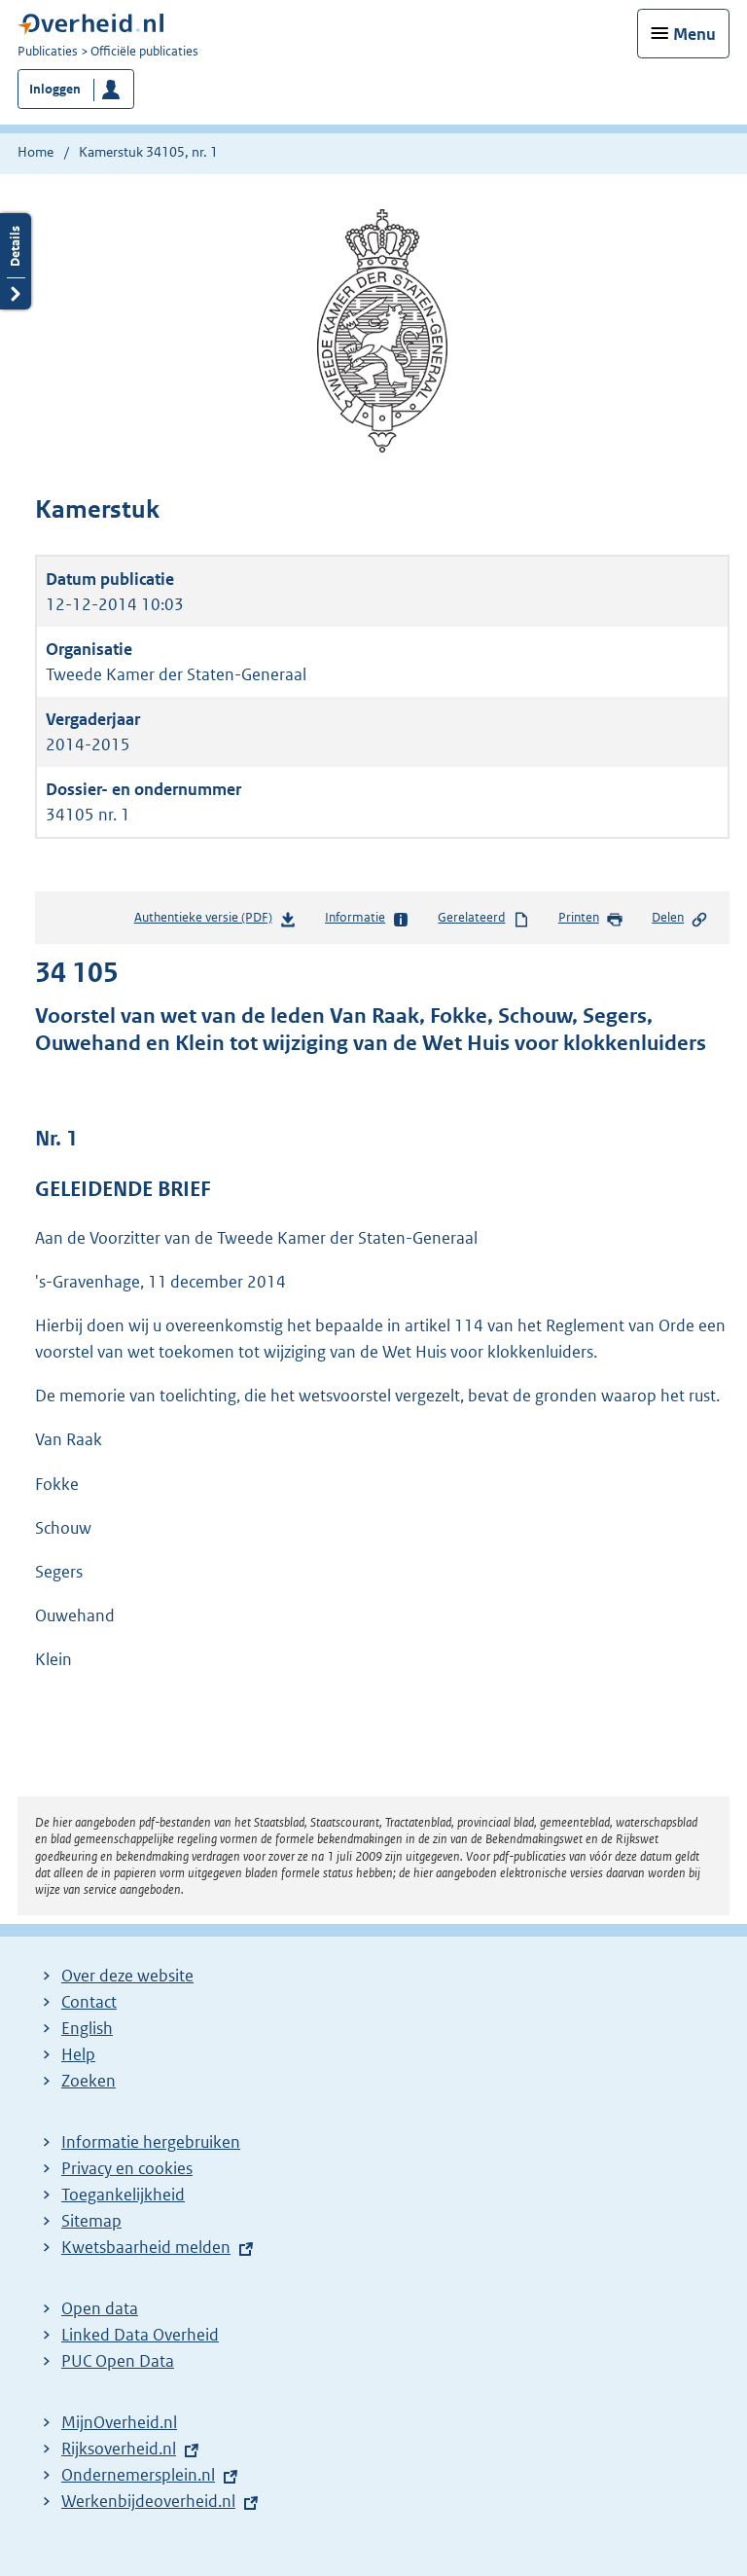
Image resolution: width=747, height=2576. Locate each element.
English (87, 2028)
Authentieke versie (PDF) (215, 921)
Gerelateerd (483, 918)
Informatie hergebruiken (150, 2142)
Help (78, 2054)
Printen (590, 918)
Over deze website (127, 1975)
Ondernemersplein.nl (138, 2474)
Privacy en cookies (127, 2168)
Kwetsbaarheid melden (146, 2247)
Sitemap (91, 2220)
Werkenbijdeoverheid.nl (148, 2501)
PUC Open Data (117, 2361)
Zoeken (88, 2080)
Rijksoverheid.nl (118, 2448)
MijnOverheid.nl (119, 2422)
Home (35, 152)
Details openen (15, 261)
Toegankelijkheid (123, 2194)
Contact (89, 2002)
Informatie (367, 918)
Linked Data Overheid (140, 2334)
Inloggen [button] (55, 89)
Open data (99, 2308)
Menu (694, 34)
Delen (680, 918)
